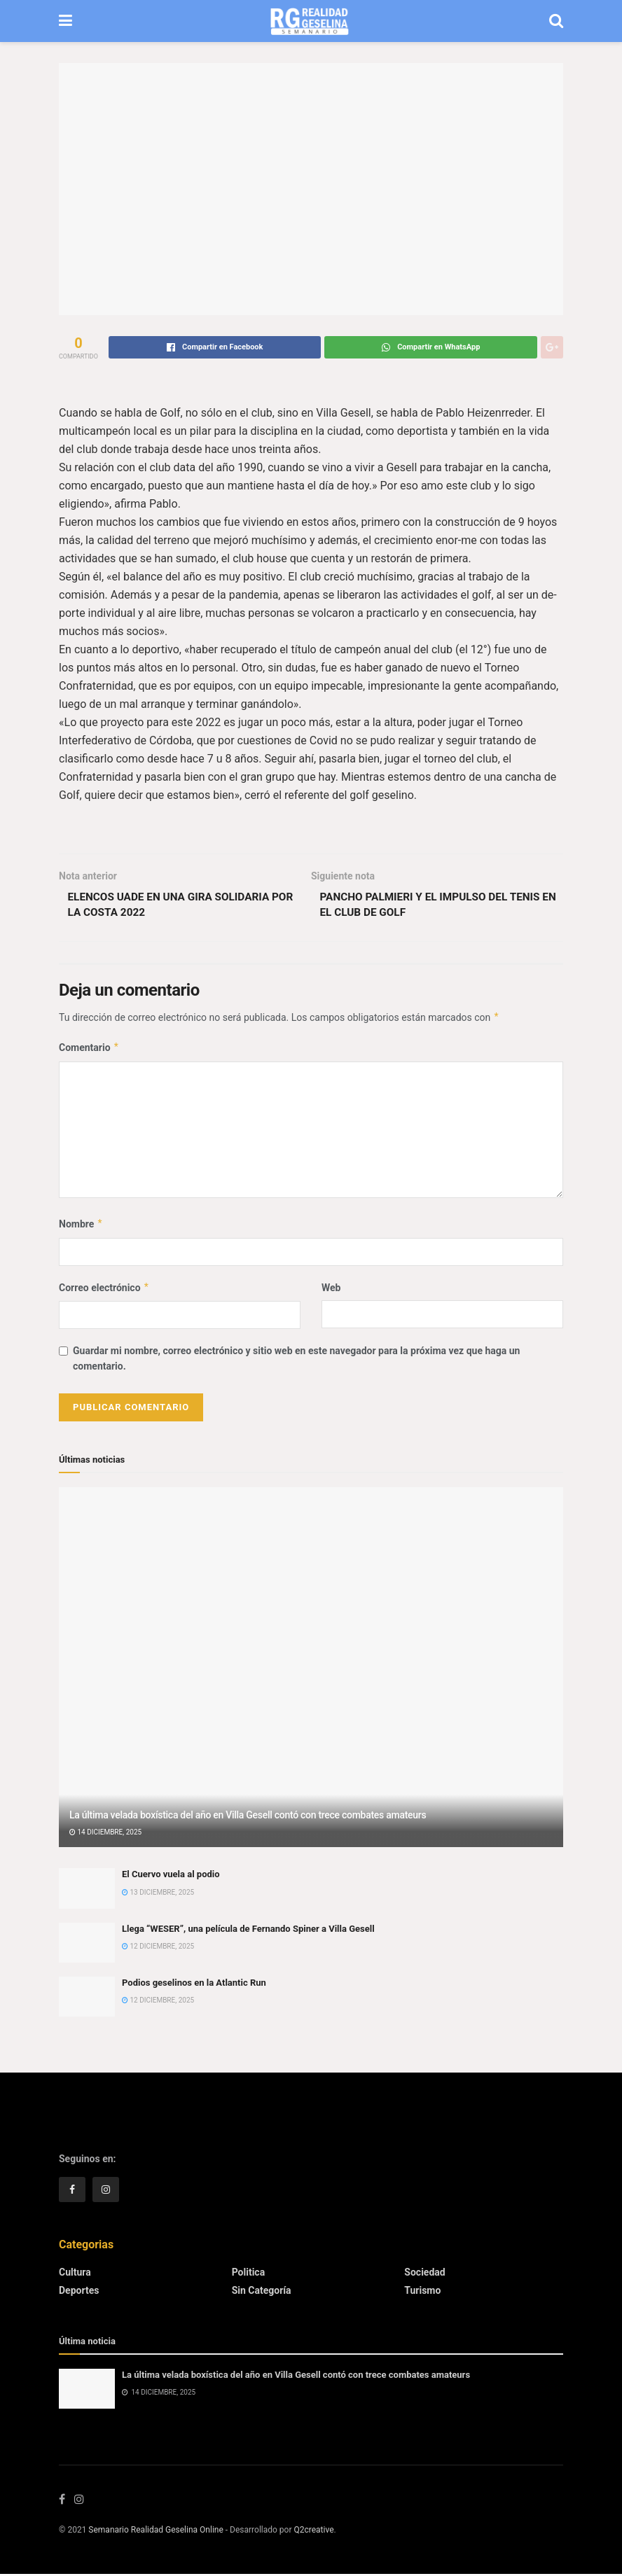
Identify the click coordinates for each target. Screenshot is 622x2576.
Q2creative (313, 2532)
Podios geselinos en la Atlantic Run (194, 1984)
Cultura (75, 2274)
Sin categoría (261, 2292)
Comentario (89, 1049)
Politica (248, 2274)
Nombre (81, 1226)
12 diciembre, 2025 (158, 1948)
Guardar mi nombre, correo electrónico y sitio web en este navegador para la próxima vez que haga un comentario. (296, 1360)
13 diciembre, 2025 (158, 1894)
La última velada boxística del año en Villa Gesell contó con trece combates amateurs (247, 1817)
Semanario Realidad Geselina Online (155, 2532)
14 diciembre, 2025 (105, 1834)
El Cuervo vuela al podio (171, 1876)
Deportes (79, 2292)
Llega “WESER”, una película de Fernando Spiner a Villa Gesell (248, 1931)
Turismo (422, 2292)
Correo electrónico (104, 1289)
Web (331, 1289)
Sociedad (424, 2274)
